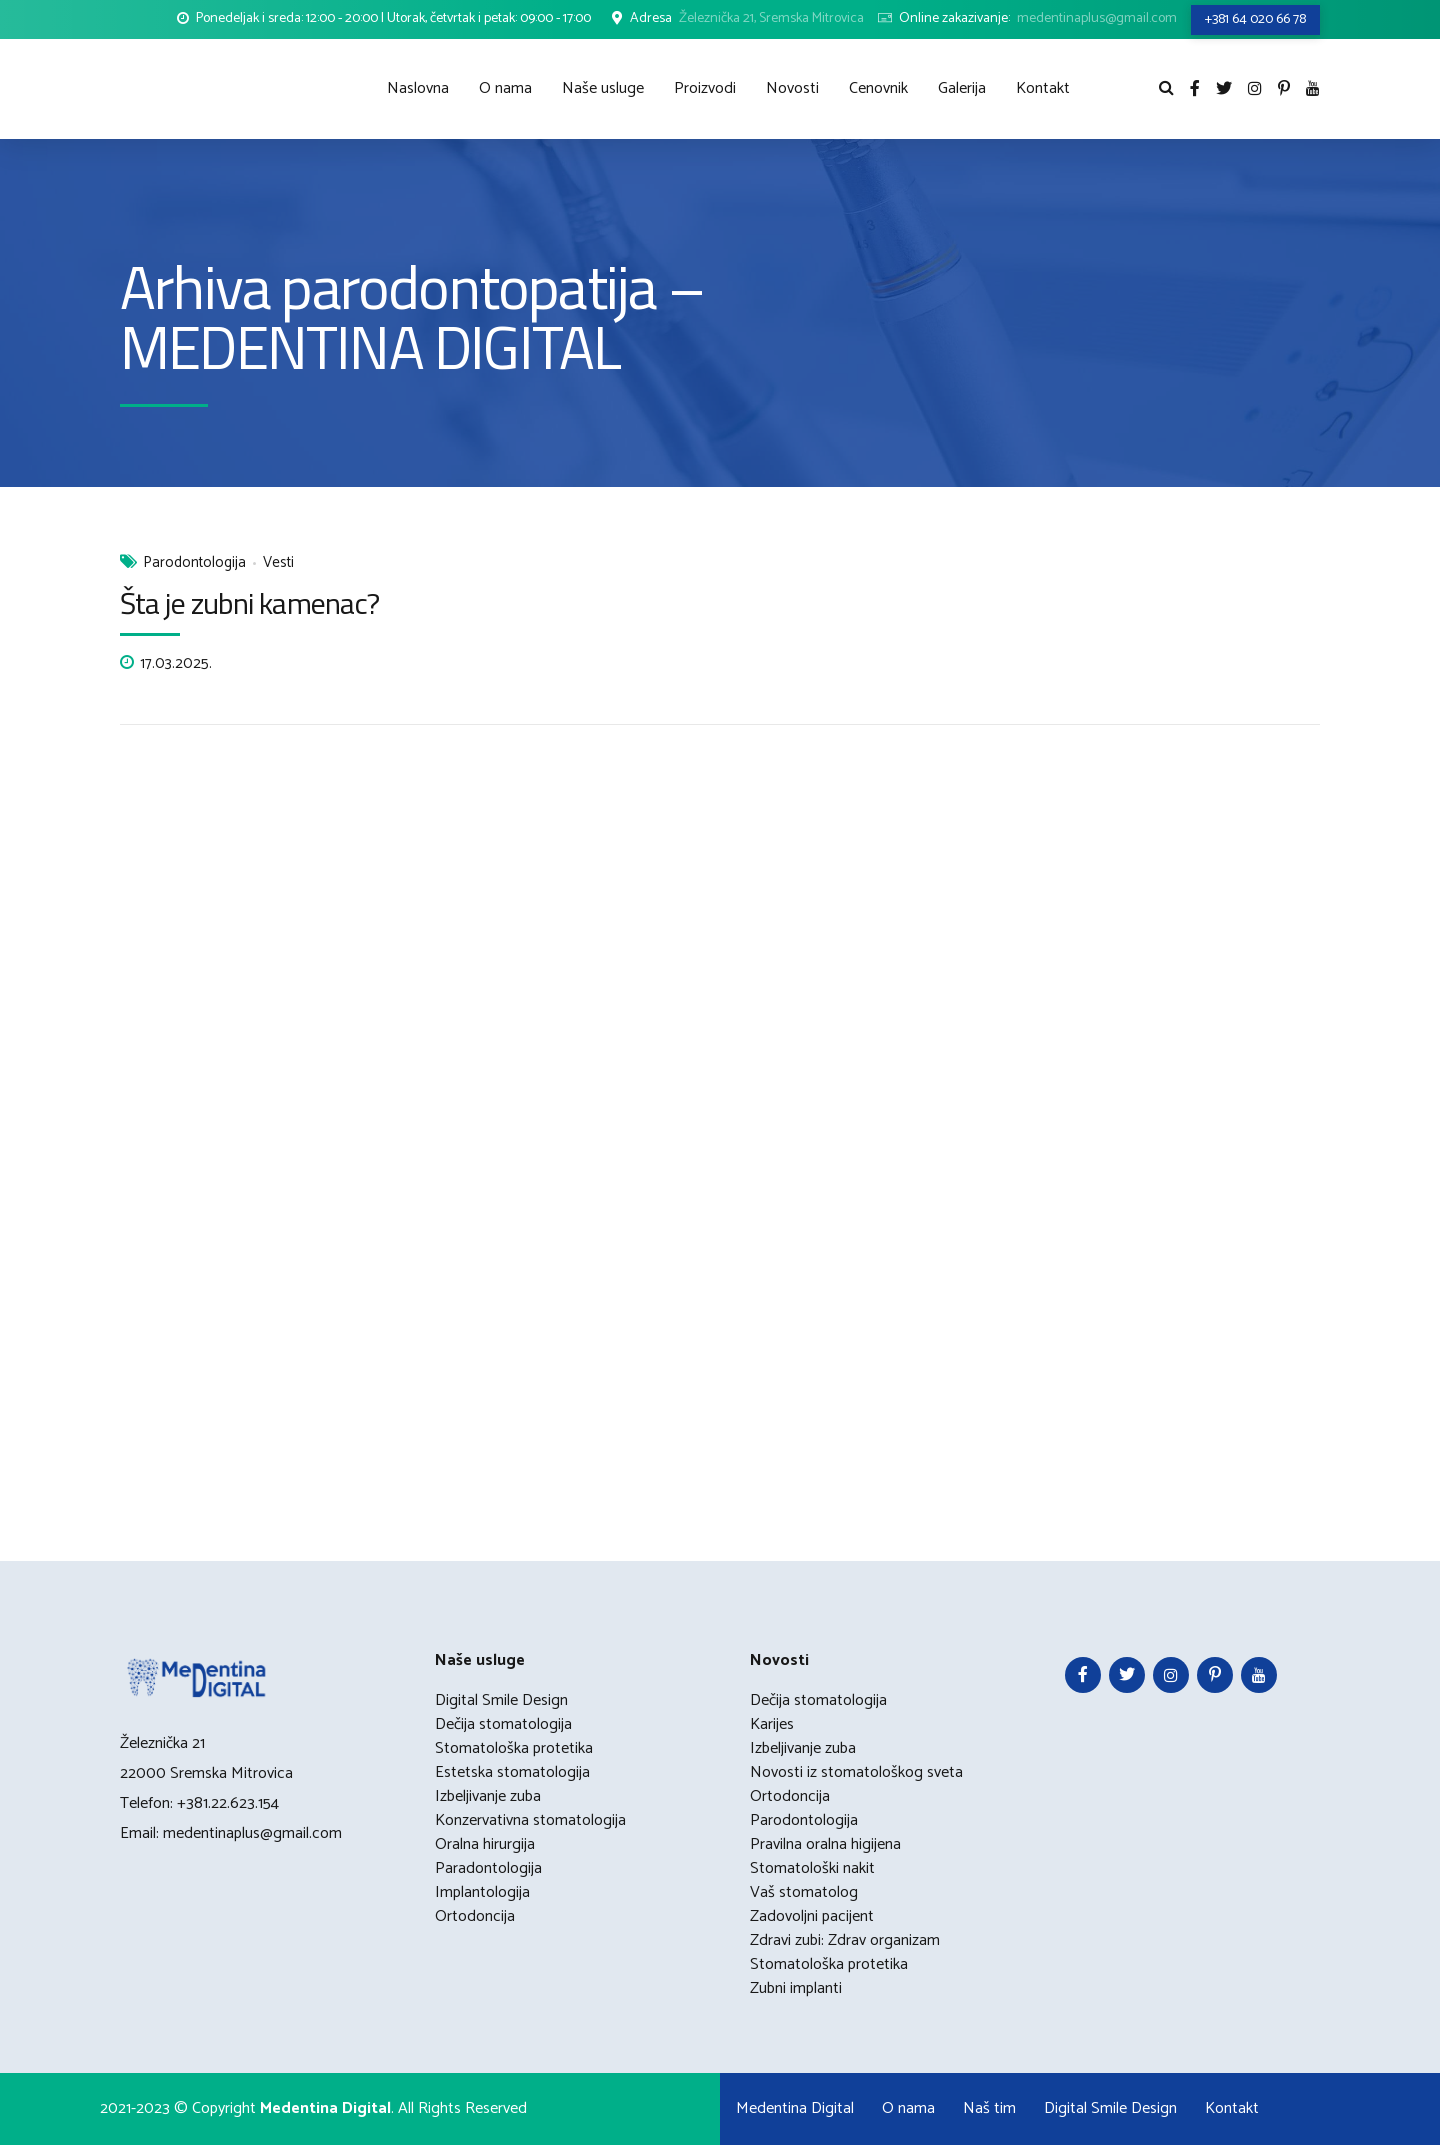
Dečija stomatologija (503, 1724)
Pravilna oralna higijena (825, 1844)
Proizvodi (705, 88)
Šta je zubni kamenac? (249, 603)
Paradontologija (488, 1868)
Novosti (792, 88)
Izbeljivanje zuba (488, 1796)
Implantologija (482, 1892)
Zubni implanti (796, 1988)
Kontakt (1043, 88)
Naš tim (989, 2108)
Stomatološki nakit (812, 1868)
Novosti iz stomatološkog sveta (856, 1772)
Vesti (278, 563)
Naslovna (418, 88)
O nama (505, 88)
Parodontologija (194, 563)
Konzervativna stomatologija (530, 1820)
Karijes (772, 1724)
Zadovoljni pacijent (812, 1916)
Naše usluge (603, 88)
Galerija (962, 88)
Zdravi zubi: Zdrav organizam (845, 1940)
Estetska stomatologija (512, 1772)
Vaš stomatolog (804, 1892)
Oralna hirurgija (485, 1844)
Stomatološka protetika (514, 1748)
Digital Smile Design (501, 1700)
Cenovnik (878, 88)
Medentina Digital (795, 2108)
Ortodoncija (475, 1916)
